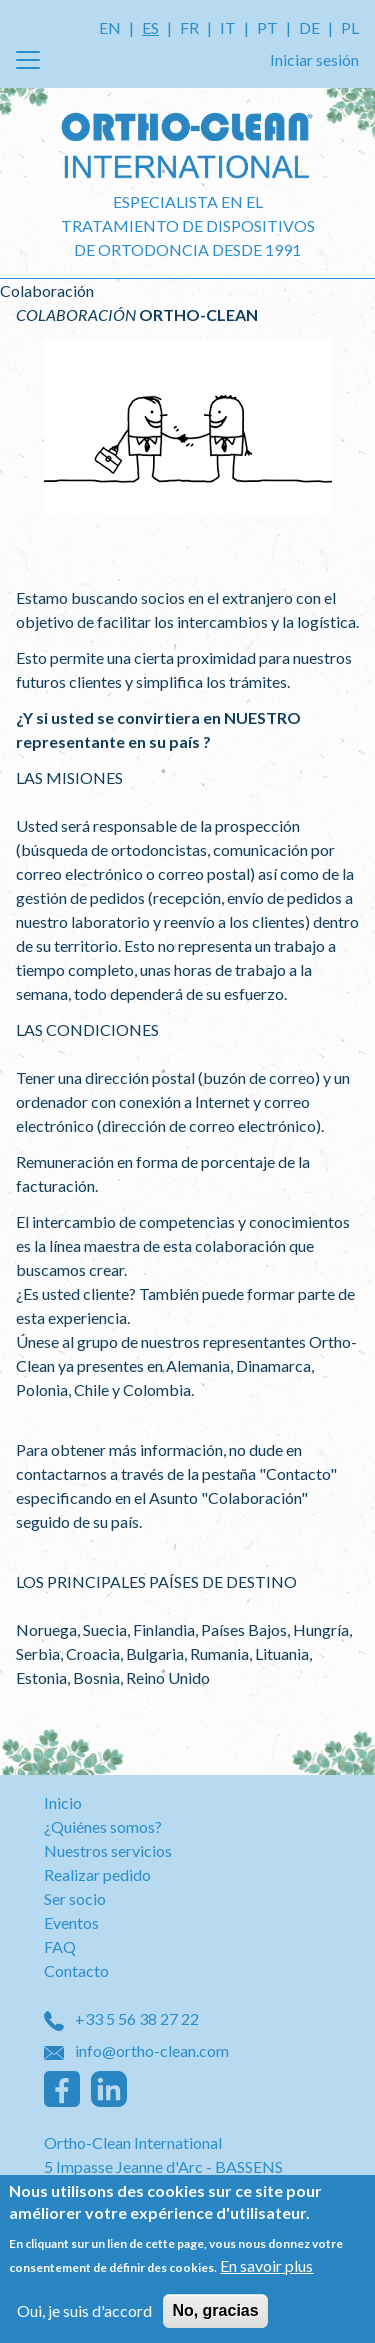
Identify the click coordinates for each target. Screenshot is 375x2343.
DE (309, 27)
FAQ (60, 1946)
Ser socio (75, 1898)
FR (189, 27)
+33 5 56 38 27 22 (121, 2018)
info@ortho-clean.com (136, 2050)
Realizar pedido (97, 1874)
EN (110, 27)
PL (350, 27)
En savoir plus (266, 2271)
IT (228, 27)
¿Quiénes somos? (103, 1826)
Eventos (71, 1922)
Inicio (63, 1802)
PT (267, 27)
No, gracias (215, 2316)
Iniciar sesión (314, 59)
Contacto (76, 1970)
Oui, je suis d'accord (84, 2316)
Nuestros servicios (108, 1850)
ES (150, 27)
